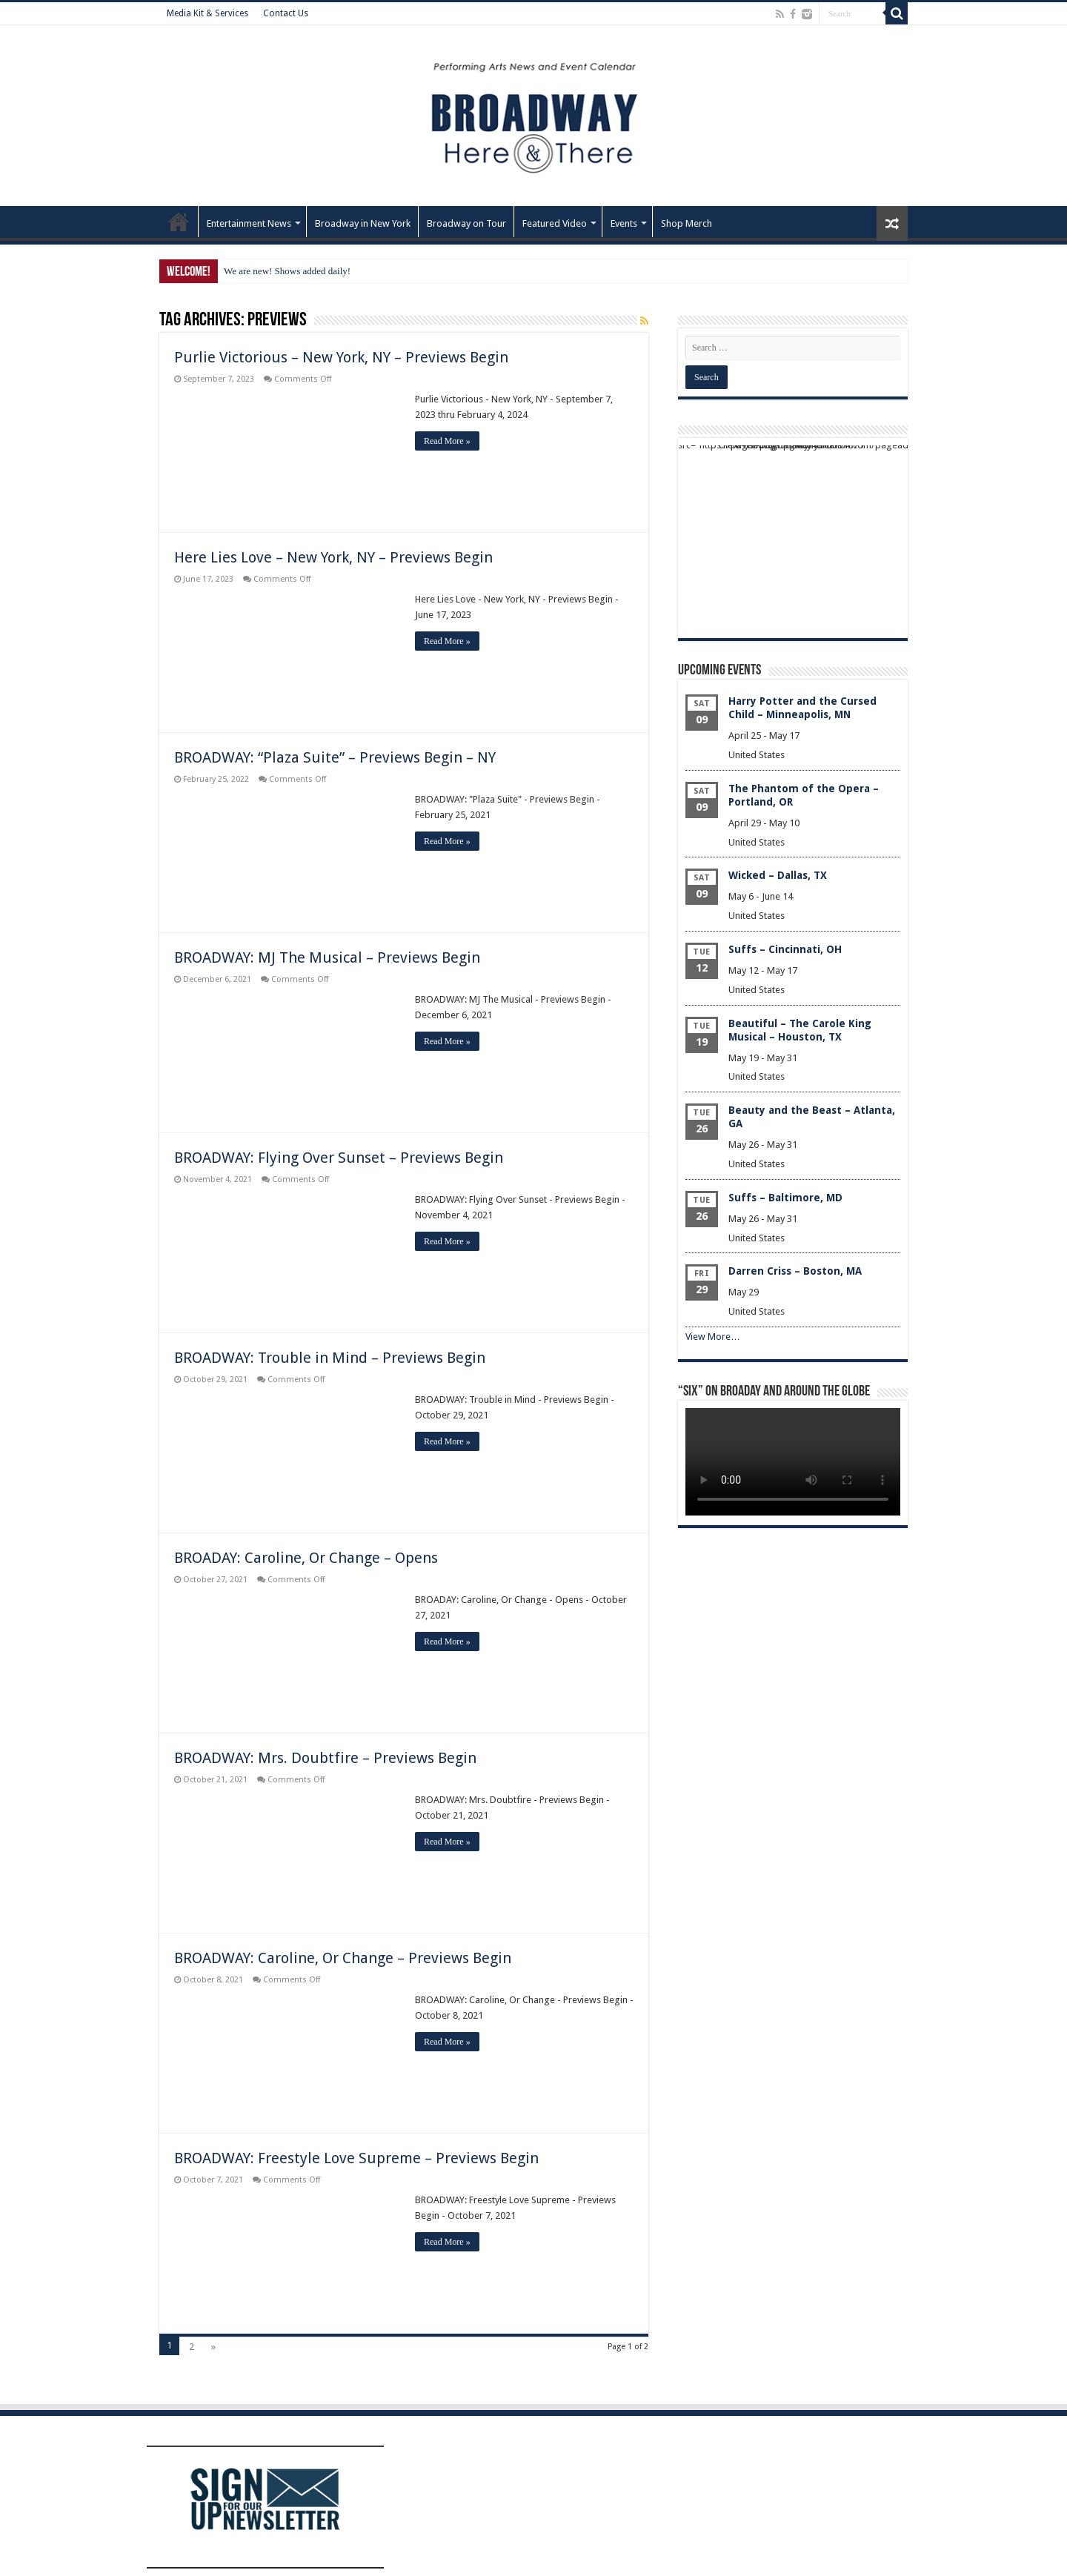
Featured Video (554, 223)
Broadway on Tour (466, 223)
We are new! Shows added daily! (287, 270)
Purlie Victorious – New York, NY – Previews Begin (341, 357)
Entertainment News (249, 223)
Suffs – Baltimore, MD (785, 1198)
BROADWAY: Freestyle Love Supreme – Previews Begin (356, 2158)
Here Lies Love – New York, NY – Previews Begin (333, 557)
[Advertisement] (793, 538)
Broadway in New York (362, 223)
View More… (712, 1336)
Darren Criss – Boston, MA (795, 1271)
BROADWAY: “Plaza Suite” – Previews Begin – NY (335, 757)
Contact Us (285, 13)
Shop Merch (686, 223)
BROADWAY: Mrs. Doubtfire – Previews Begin (325, 1758)
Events (624, 223)
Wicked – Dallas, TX (777, 875)
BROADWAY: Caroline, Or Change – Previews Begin (342, 1958)
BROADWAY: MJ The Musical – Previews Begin (327, 957)
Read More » (447, 441)
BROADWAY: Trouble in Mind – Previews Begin (329, 1358)
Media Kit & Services (207, 13)
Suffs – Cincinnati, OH (785, 949)
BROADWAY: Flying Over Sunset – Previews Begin (338, 1157)
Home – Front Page (178, 221)
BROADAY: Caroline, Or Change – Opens (306, 1558)
